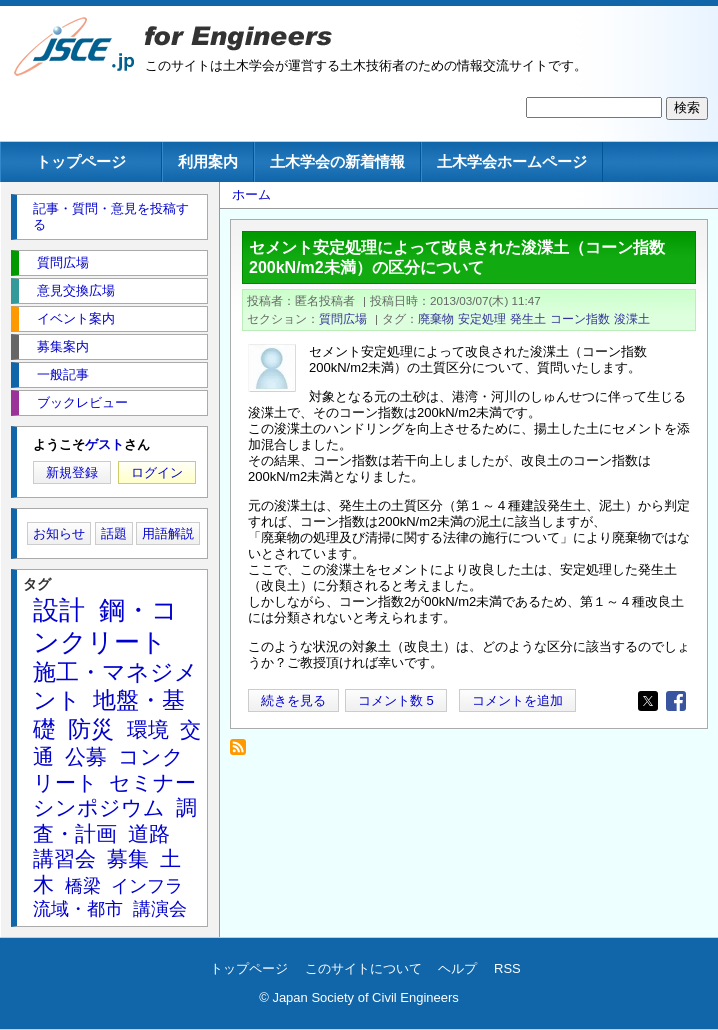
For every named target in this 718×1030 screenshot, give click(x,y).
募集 (128, 858)
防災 (91, 729)
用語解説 (168, 533)
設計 (59, 610)
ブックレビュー (82, 402)
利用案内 (208, 161)
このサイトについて (363, 968)
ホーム (251, 194)
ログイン (157, 472)
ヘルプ (457, 968)
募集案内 (63, 346)
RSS (507, 968)
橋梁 (83, 886)
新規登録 (72, 472)
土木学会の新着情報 (337, 161)
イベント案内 (76, 318)
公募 (86, 756)
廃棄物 (436, 318)
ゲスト (104, 444)
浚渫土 (632, 318)
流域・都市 (78, 909)
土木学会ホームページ (512, 161)
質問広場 (343, 318)
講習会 (64, 858)
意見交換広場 (76, 290)
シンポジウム (99, 807)
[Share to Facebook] (676, 701)
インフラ (147, 886)
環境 (148, 729)
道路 (149, 833)
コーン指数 (580, 318)
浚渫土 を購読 (243, 752)
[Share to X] (648, 701)
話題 (114, 533)
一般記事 (63, 374)
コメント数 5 (396, 700)
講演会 (160, 909)
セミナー (152, 782)
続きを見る (293, 700)
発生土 (528, 318)
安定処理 (482, 318)
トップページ (81, 161)
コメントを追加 (517, 700)
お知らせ (59, 533)
